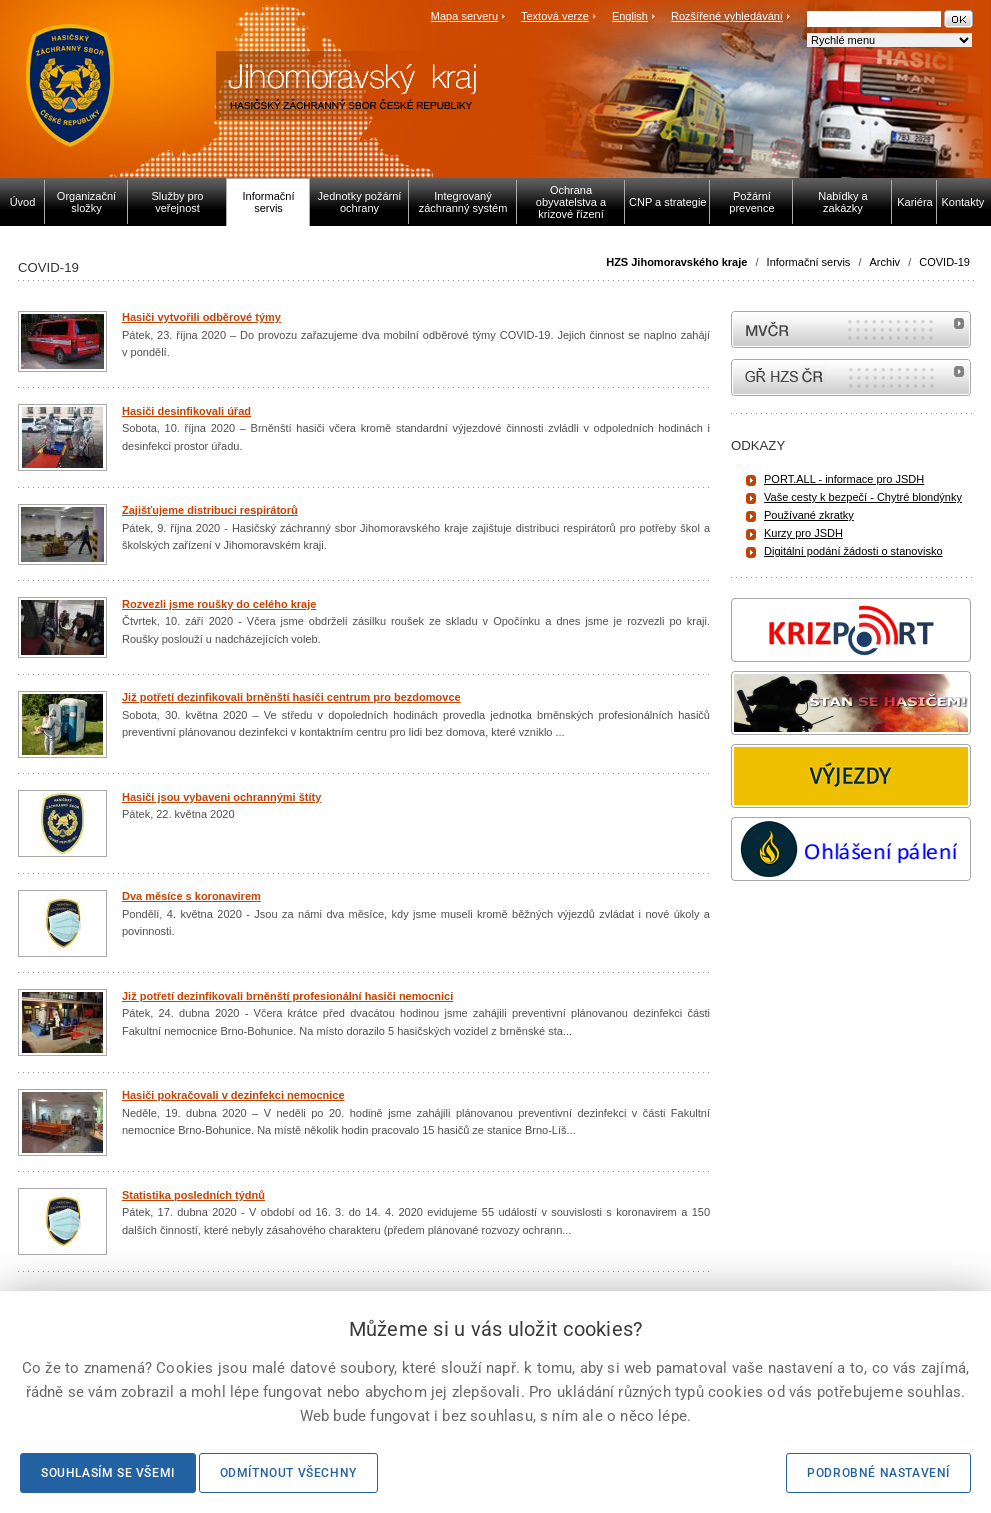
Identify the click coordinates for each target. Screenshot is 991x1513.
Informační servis (809, 262)
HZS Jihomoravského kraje (676, 262)
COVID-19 (944, 262)
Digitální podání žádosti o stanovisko (853, 551)
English (630, 16)
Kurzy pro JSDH (803, 533)
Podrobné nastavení (878, 1473)
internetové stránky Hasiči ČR (851, 377)
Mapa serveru (464, 16)
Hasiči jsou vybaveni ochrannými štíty (221, 797)
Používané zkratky (809, 515)
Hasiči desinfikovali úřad (186, 411)
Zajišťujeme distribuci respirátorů (210, 510)
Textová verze (555, 16)
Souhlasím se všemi (108, 1473)
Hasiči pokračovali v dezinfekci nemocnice (233, 1095)
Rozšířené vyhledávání (727, 16)
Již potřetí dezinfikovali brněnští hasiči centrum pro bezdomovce (291, 697)
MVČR (851, 329)
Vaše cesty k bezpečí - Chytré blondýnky (863, 497)
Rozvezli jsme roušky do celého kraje (219, 604)
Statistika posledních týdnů (193, 1195)
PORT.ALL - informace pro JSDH (844, 479)
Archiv (885, 262)
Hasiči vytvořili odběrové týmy (201, 317)
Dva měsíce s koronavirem (191, 896)
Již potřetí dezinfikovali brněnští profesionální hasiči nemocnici (287, 996)
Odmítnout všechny (288, 1473)
